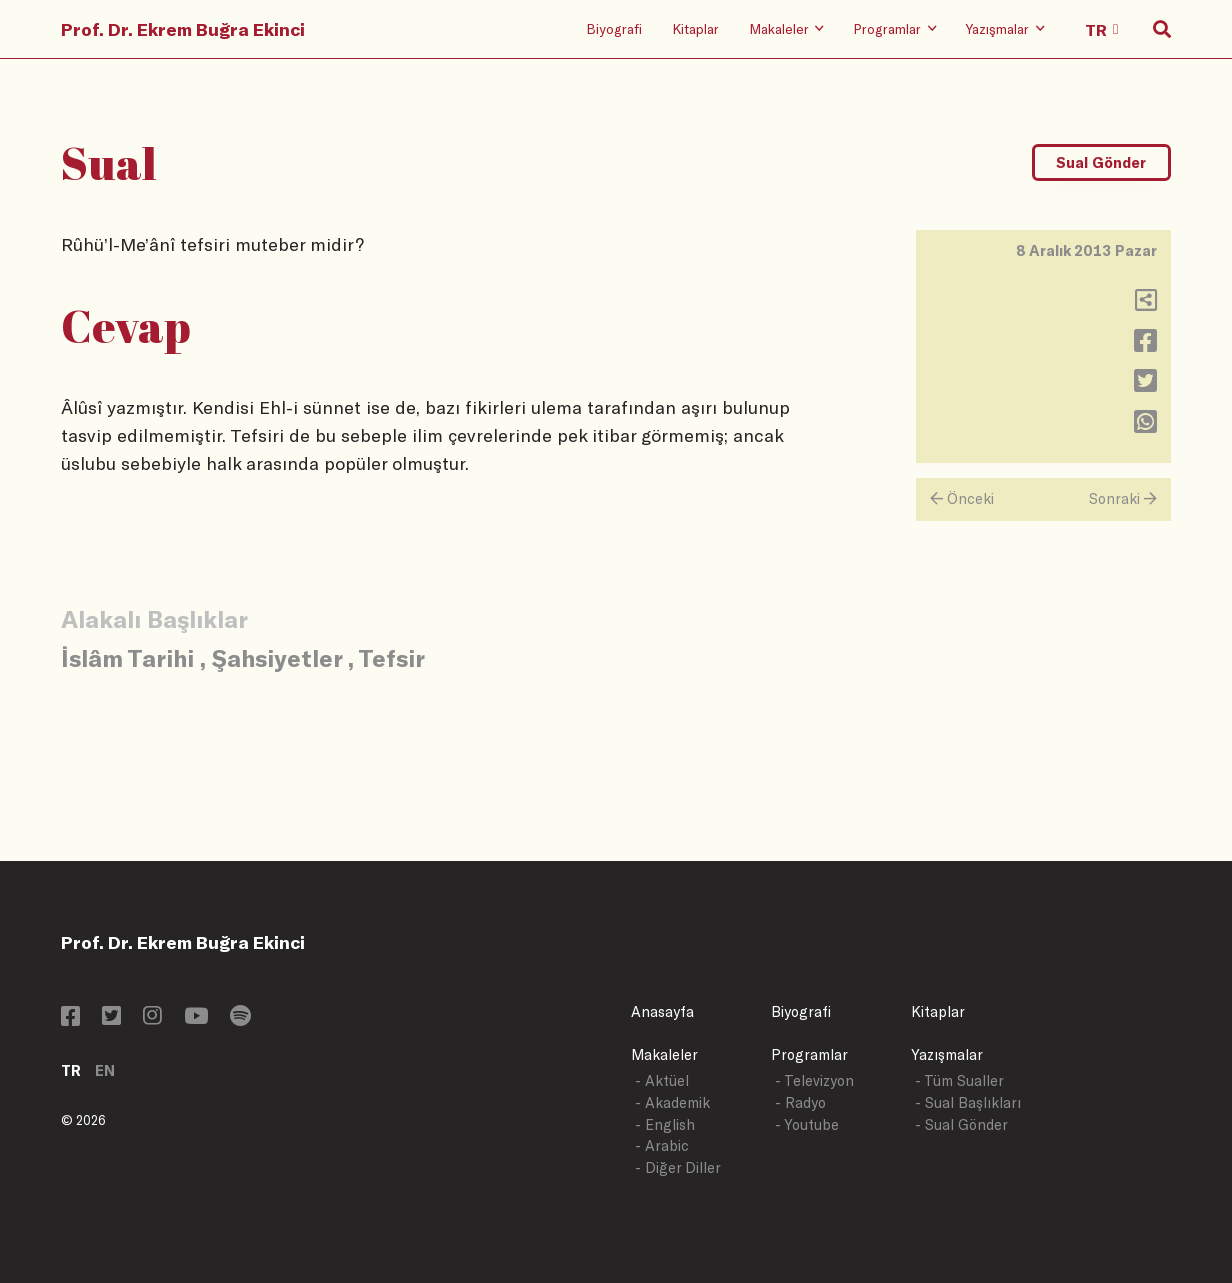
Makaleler (664, 1054)
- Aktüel (662, 1080)
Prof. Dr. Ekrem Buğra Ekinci (183, 29)
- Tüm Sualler (959, 1080)
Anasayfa (662, 1011)
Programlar (809, 1054)
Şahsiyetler (277, 657)
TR (71, 1070)
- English (665, 1124)
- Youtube (807, 1124)
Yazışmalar (947, 1054)
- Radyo (800, 1102)
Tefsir (391, 657)
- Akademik (672, 1102)
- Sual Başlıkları (968, 1102)
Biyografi (614, 28)
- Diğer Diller (678, 1167)
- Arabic (662, 1145)
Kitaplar (695, 28)
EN (105, 1070)
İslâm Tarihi (127, 657)
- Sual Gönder (961, 1124)
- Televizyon (814, 1080)
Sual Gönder (1101, 162)
